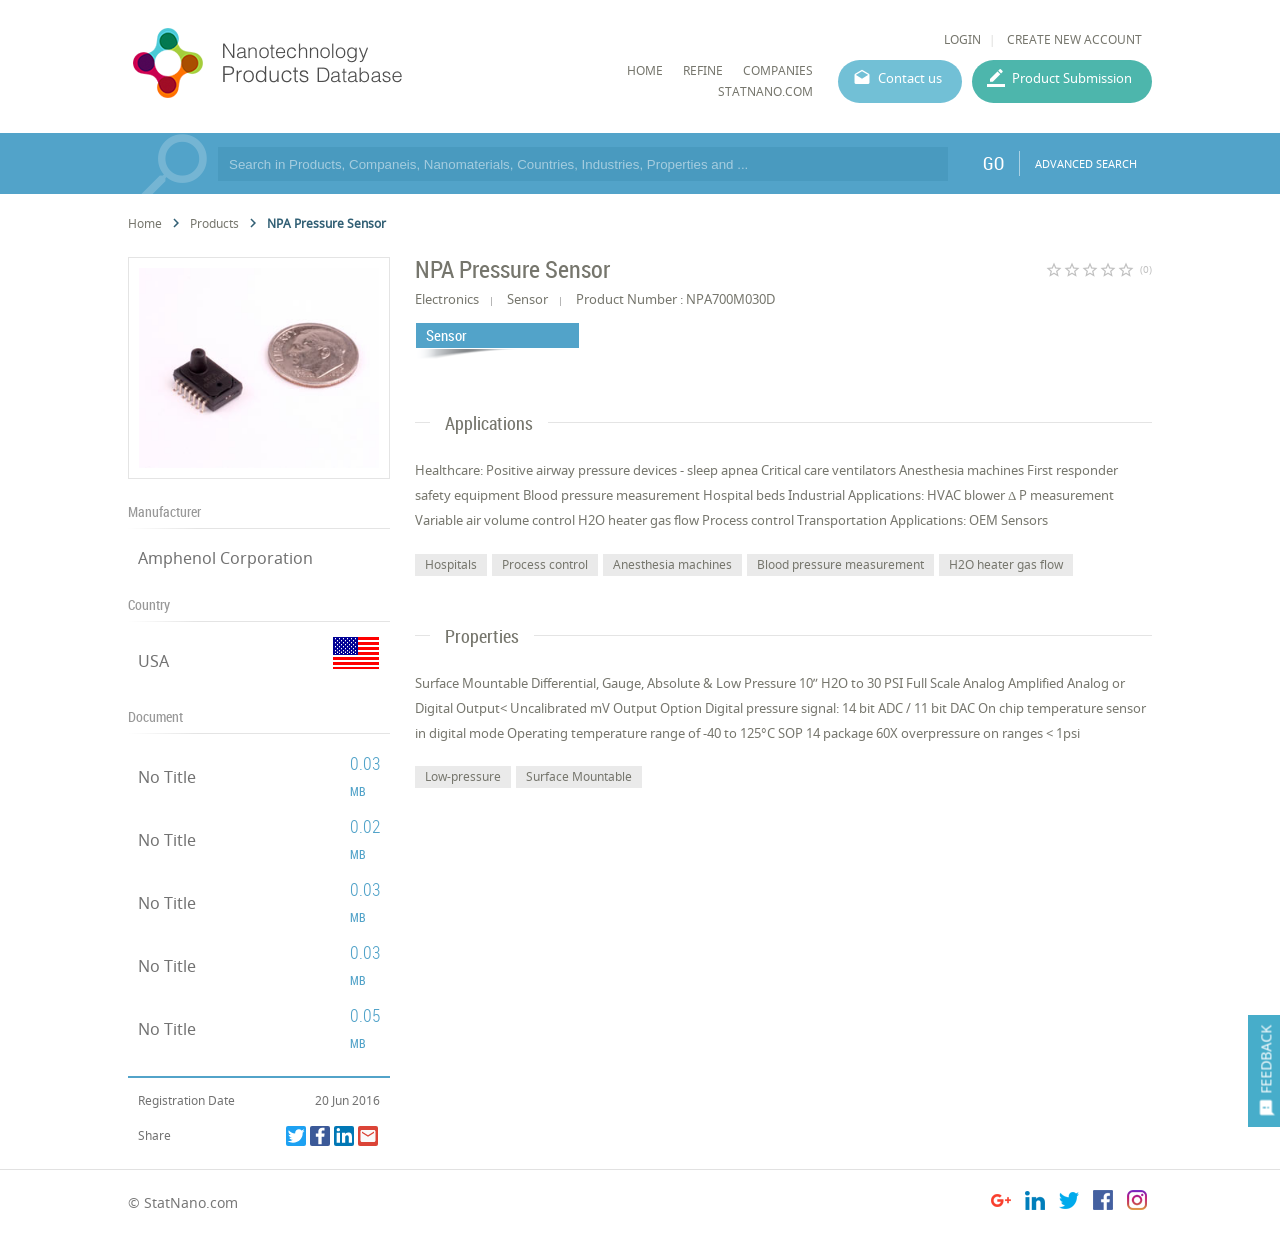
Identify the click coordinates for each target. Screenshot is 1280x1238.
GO (993, 163)
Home (145, 223)
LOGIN (962, 39)
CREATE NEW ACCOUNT (1074, 39)
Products (214, 223)
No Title (167, 777)
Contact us (910, 78)
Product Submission (1072, 78)
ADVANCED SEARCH (1086, 163)
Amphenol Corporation (225, 558)
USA (153, 661)
